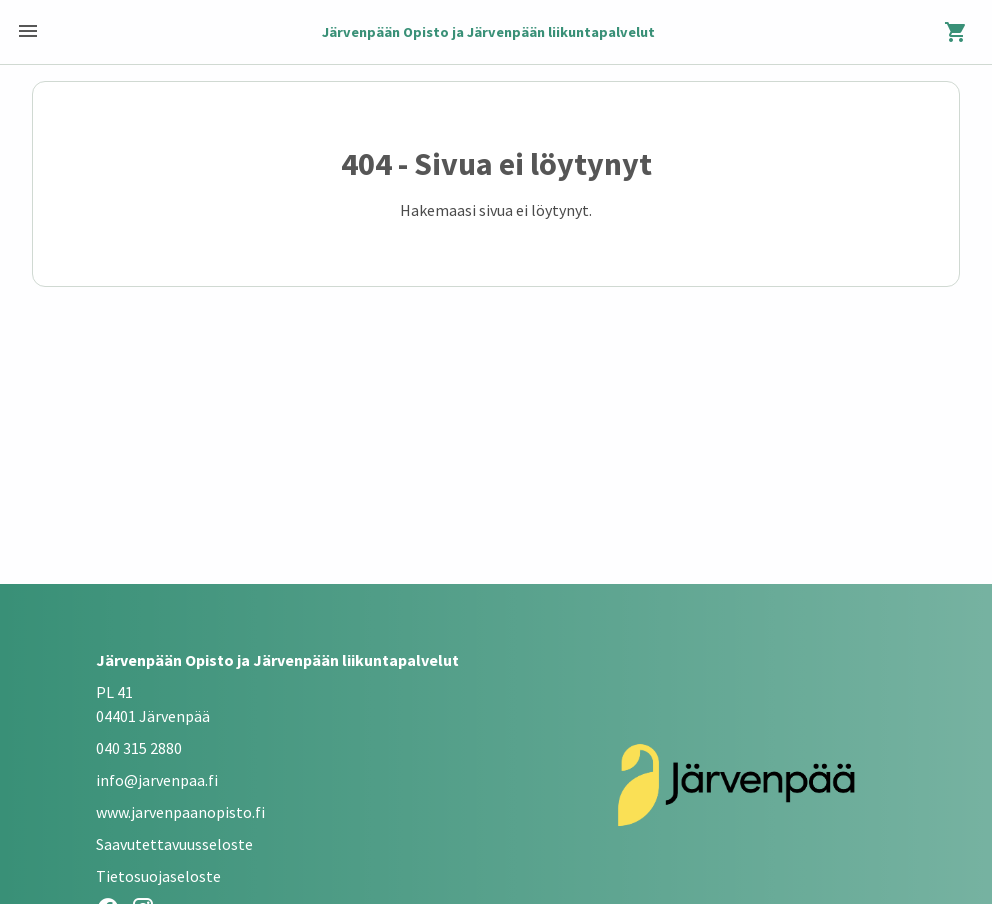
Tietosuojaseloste (158, 876)
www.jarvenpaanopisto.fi (180, 812)
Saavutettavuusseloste (174, 844)
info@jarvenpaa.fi (157, 780)
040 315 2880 (139, 748)
